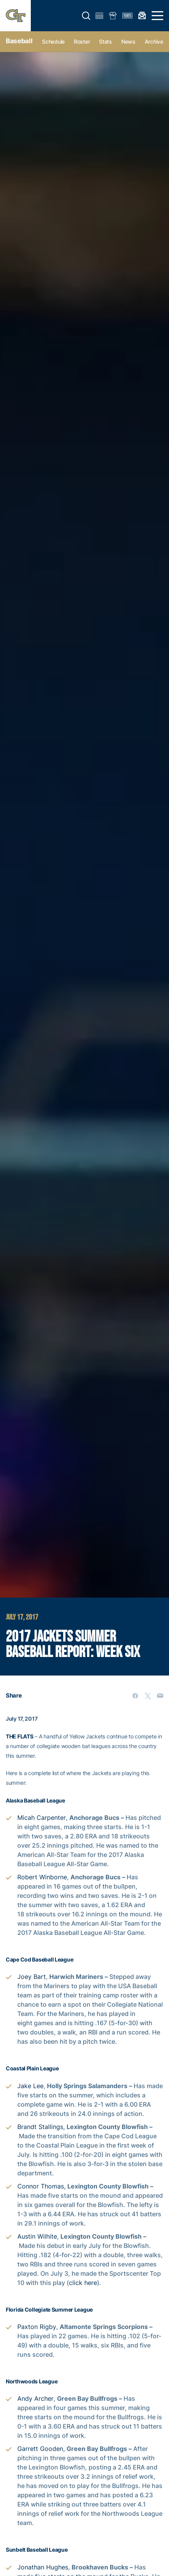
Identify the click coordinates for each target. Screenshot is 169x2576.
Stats (105, 41)
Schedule (53, 41)
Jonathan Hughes (42, 2567)
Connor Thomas (40, 2186)
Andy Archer (35, 2398)
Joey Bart (31, 1976)
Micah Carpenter (41, 1817)
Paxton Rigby (36, 2327)
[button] (86, 15)
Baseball (19, 41)
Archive (154, 41)
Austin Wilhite (37, 2236)
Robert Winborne (42, 1877)
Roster (82, 41)
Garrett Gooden (40, 2448)
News (128, 41)
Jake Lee (30, 2086)
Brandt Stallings (40, 2127)
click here (83, 2283)
